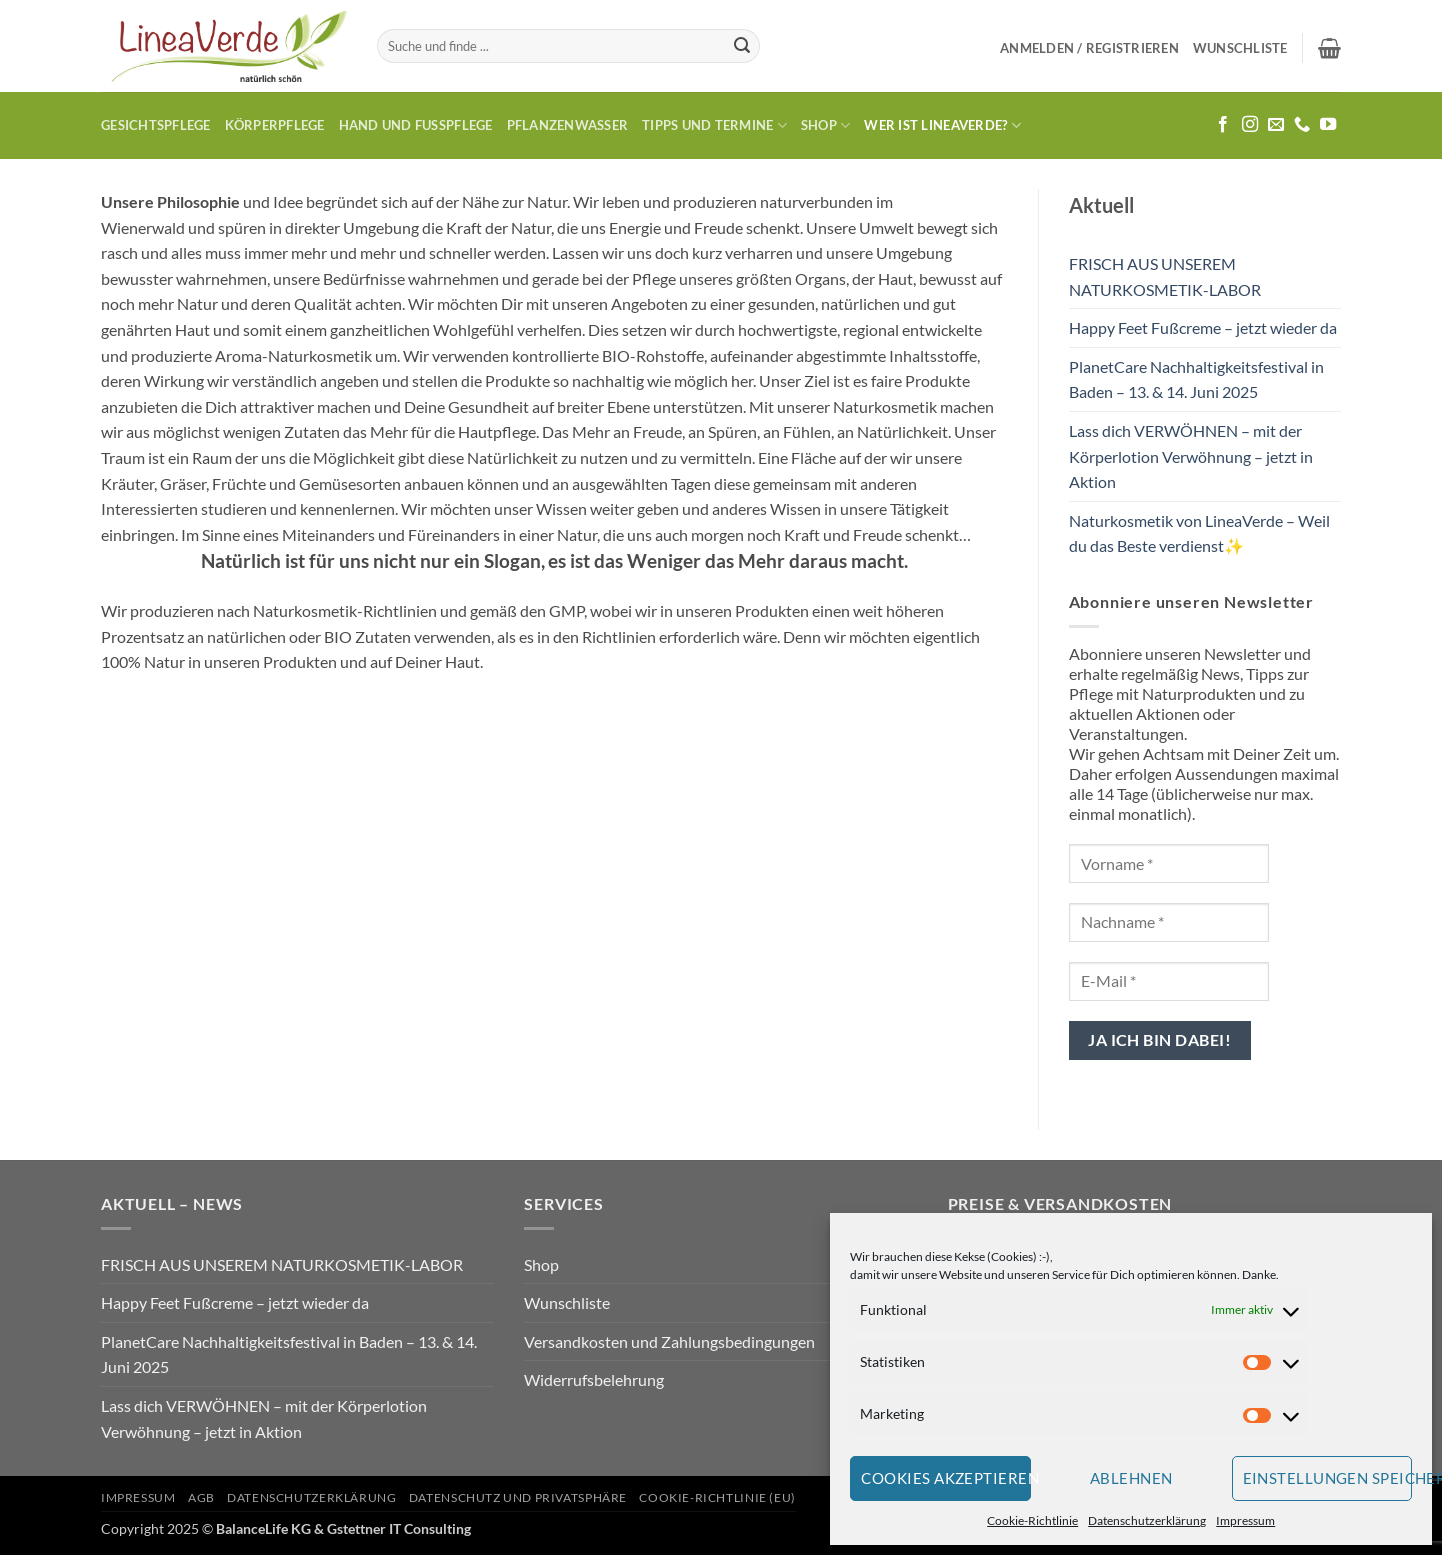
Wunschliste (567, 1302)
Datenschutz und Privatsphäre (518, 1497)
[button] (1089, 48)
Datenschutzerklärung (1147, 1520)
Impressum (1245, 1520)
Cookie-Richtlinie (1032, 1520)
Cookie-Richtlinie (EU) (717, 1497)
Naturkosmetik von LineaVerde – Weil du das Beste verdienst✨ (1199, 533)
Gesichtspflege (156, 125)
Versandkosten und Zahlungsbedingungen (669, 1341)
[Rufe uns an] (1302, 125)
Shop (825, 125)
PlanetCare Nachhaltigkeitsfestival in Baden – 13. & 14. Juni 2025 (1196, 379)
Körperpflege (275, 125)
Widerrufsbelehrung (594, 1379)
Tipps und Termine (714, 125)
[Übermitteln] (742, 46)
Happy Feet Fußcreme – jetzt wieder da (1203, 327)
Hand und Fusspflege (416, 125)
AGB (201, 1497)
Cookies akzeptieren (946, 1478)
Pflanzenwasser (568, 125)
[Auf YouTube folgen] (1328, 125)
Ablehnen (1131, 1478)
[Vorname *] (1169, 863)
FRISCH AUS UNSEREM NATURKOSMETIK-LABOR (1165, 276)
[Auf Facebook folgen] (1223, 125)
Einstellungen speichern (1328, 1478)
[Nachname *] (1169, 922)
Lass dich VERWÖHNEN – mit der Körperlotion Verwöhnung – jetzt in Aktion (1191, 456)
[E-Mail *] (1169, 981)
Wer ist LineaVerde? (942, 125)
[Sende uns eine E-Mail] (1276, 125)
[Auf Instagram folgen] (1250, 125)
